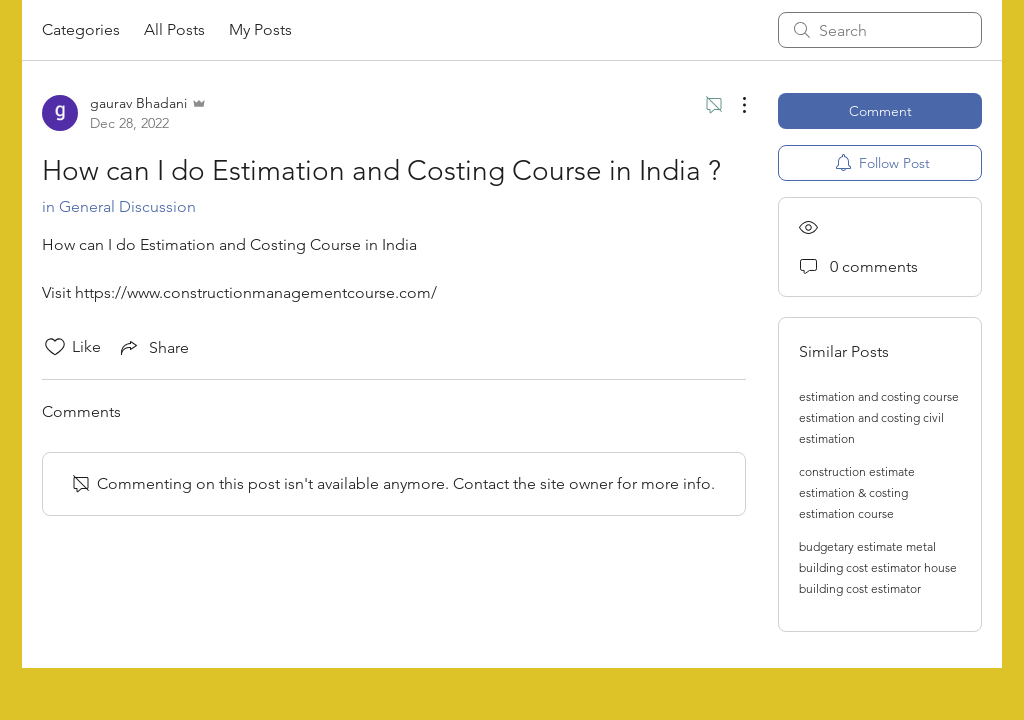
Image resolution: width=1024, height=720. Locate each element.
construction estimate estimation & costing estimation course (857, 492)
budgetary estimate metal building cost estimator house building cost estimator (878, 567)
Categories (81, 29)
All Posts (174, 29)
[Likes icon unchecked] (55, 347)
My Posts (260, 29)
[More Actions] (734, 105)
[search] (880, 30)
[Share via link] (153, 347)
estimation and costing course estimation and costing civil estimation (879, 417)
